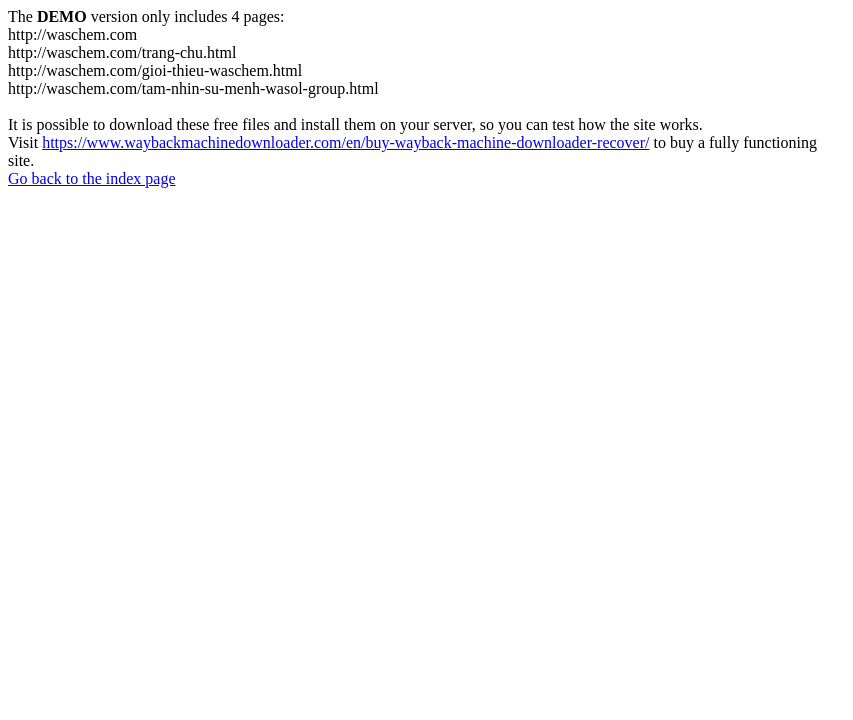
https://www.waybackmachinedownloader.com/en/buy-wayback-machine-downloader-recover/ (345, 142)
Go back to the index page (92, 178)
